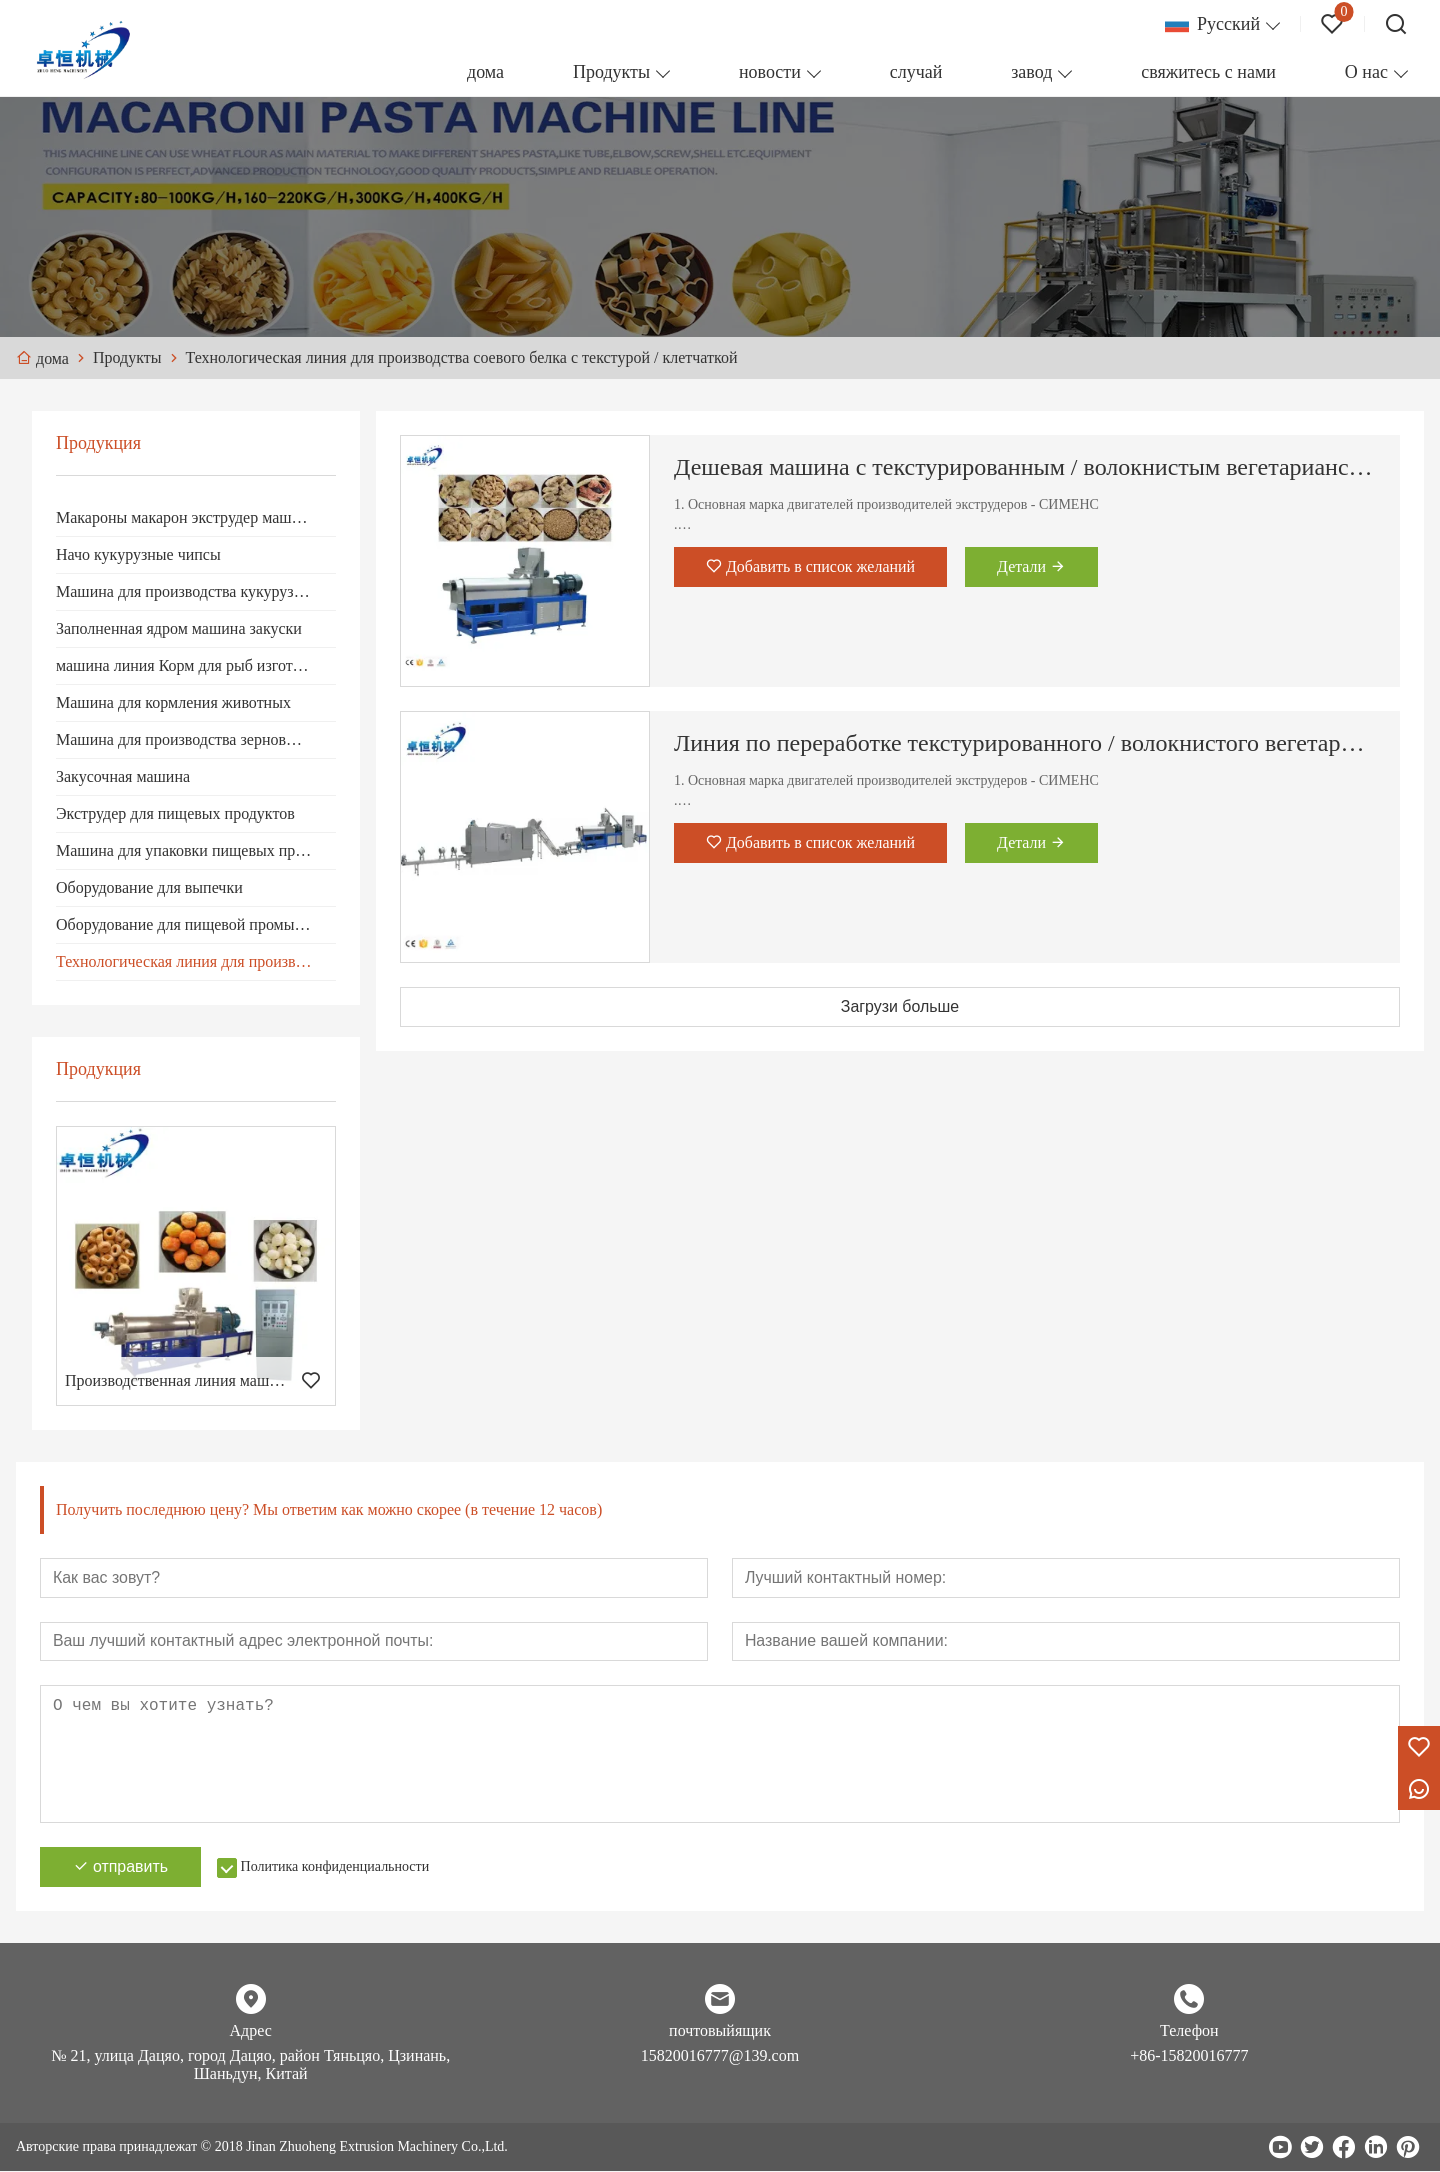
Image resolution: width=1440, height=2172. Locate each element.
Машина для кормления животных (173, 702)
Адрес (251, 2031)
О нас (1366, 72)
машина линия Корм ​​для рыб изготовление (196, 665)
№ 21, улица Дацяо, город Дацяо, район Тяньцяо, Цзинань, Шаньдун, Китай (250, 2065)
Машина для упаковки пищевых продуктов (196, 850)
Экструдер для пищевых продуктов (175, 813)
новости (770, 72)
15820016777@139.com (720, 2056)
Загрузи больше (900, 1006)
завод (1031, 72)
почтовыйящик (720, 2031)
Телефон (1189, 2031)
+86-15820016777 (1189, 2056)
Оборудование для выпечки (149, 887)
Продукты (611, 72)
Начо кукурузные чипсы (138, 554)
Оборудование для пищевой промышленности (196, 924)
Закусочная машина (123, 776)
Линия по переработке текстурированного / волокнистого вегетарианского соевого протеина (1025, 743)
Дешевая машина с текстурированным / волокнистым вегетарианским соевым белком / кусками (1025, 467)
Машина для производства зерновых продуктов (196, 739)
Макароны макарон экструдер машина (186, 517)
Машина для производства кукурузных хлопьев (196, 591)
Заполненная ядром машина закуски (179, 628)
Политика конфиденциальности (336, 1867)
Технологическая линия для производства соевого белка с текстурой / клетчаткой (196, 961)
